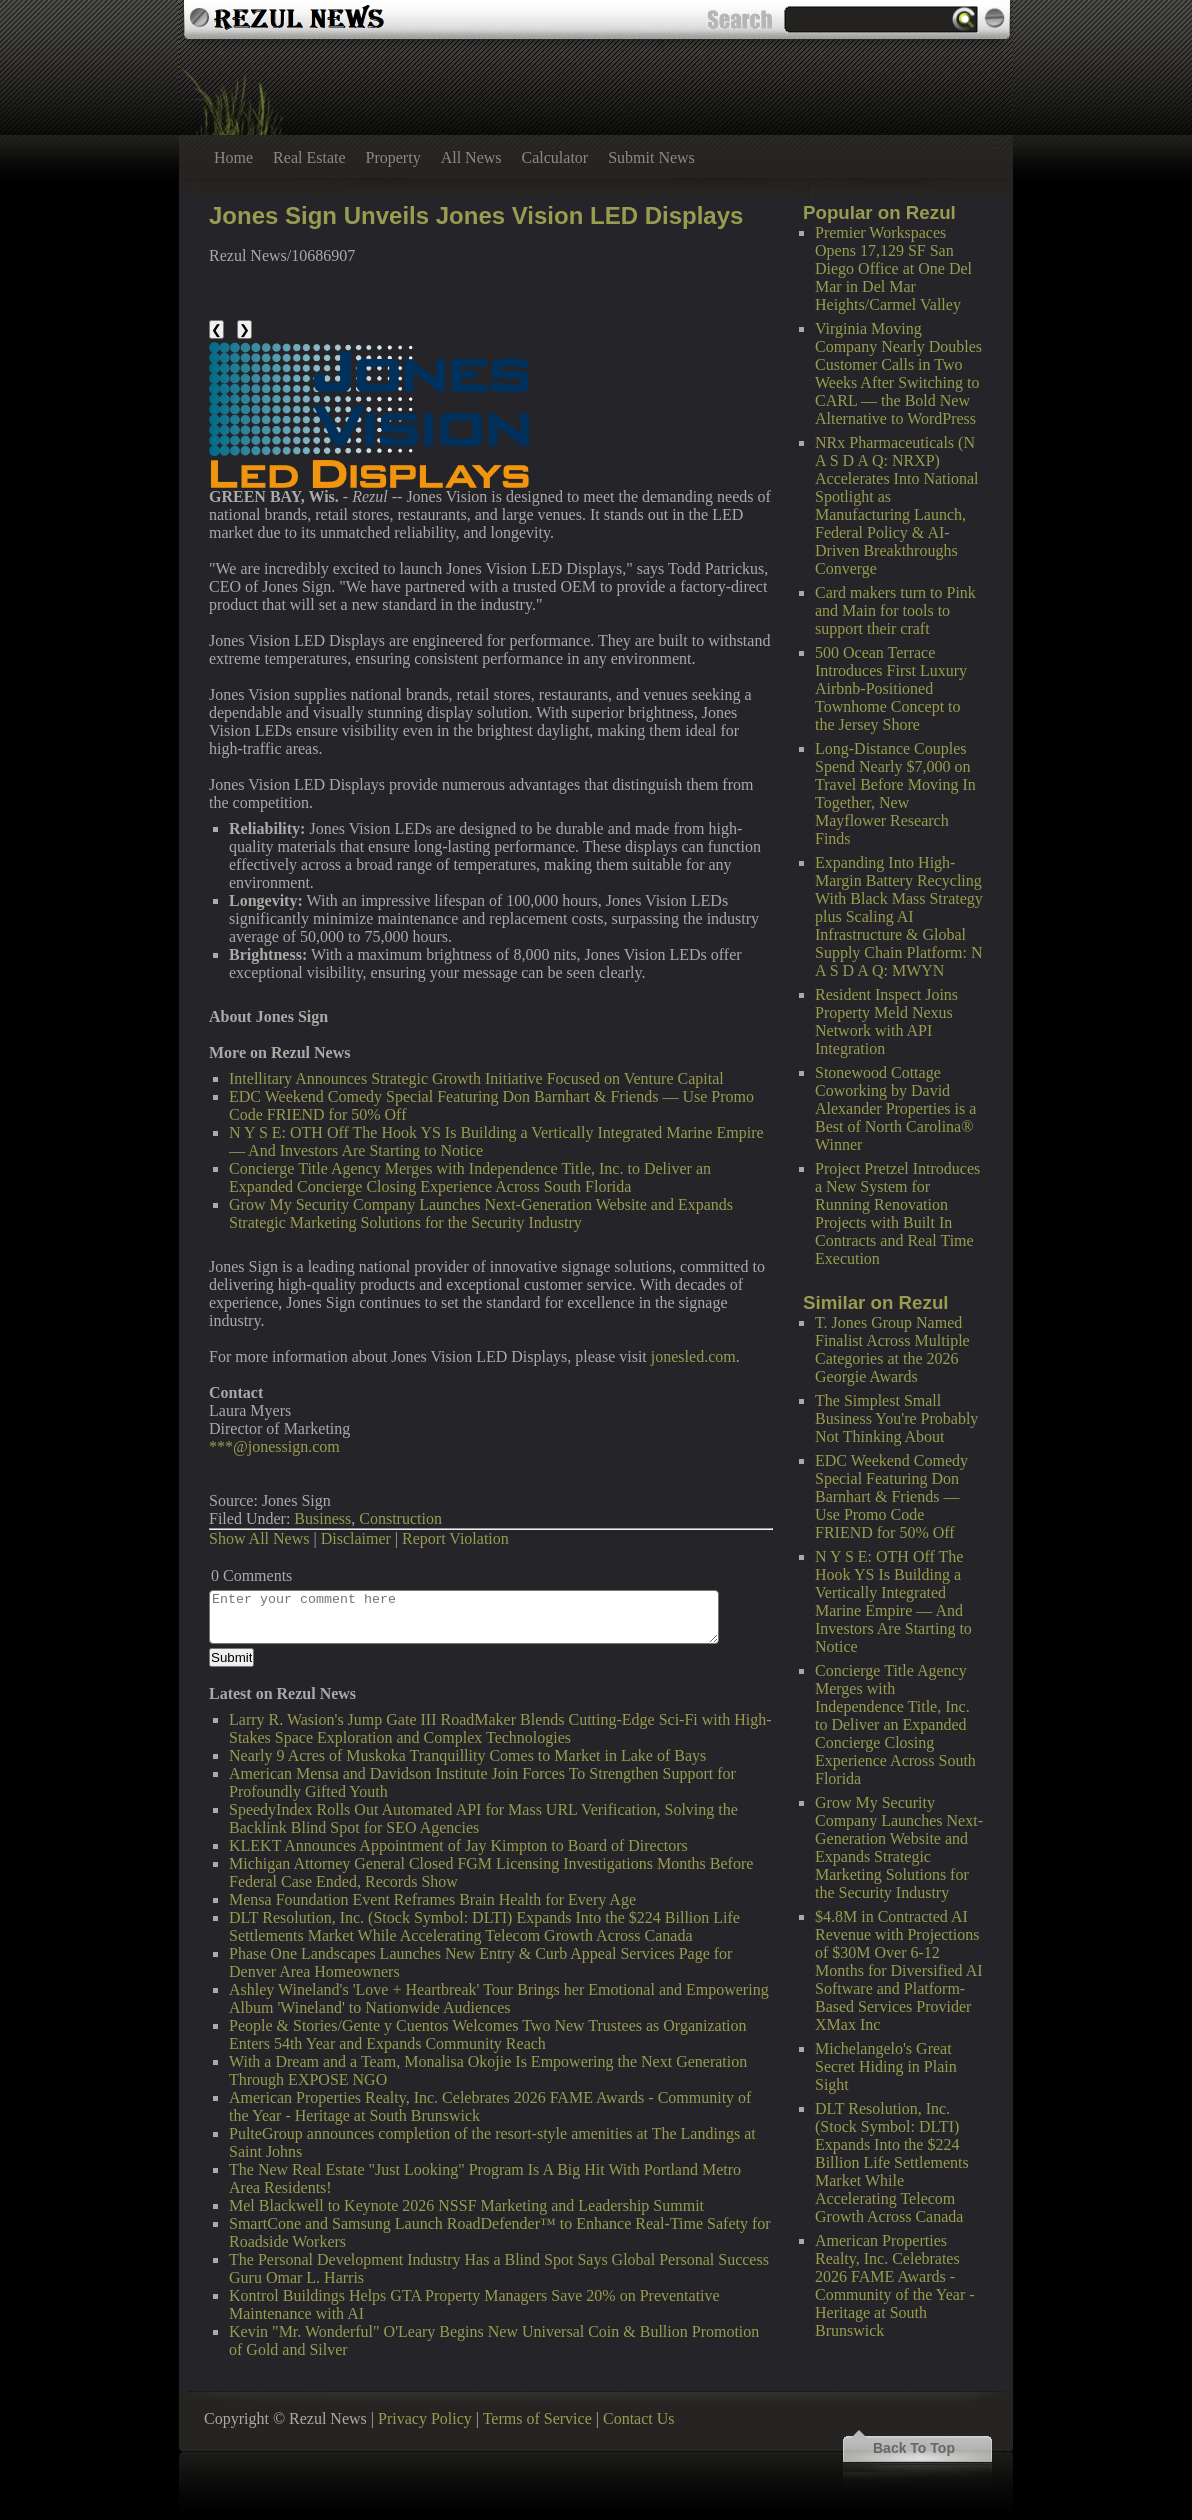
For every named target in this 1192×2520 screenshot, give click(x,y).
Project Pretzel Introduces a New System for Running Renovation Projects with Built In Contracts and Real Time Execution (897, 1213)
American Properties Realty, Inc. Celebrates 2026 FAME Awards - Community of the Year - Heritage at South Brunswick (895, 2285)
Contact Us (639, 2418)
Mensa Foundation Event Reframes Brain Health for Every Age (432, 1899)
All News (471, 157)
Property (393, 157)
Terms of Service (537, 2418)
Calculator (555, 157)
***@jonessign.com (274, 1446)
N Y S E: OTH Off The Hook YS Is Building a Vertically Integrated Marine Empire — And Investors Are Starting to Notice (893, 1601)
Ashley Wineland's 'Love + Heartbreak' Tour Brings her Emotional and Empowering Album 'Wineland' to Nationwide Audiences (499, 1998)
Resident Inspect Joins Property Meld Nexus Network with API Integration (886, 1021)
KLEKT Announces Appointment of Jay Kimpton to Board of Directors (458, 1845)
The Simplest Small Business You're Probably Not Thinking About (896, 1418)
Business (322, 1518)
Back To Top (914, 2448)
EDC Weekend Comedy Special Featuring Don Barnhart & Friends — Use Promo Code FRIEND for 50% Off (891, 1496)
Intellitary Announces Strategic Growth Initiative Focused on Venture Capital (476, 1078)
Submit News (651, 157)
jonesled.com (693, 1356)
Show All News (259, 1538)
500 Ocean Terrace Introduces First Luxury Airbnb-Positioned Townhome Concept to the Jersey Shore (891, 688)
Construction (400, 1518)
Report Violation (455, 1538)
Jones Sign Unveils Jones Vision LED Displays (476, 215)
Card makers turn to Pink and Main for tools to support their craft (895, 610)
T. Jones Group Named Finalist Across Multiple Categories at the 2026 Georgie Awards (892, 1349)
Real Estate (309, 157)
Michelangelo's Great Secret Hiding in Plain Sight (886, 2066)
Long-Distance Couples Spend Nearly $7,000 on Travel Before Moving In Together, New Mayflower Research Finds (895, 793)
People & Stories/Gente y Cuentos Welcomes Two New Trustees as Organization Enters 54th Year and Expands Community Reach (488, 2034)
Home (233, 157)
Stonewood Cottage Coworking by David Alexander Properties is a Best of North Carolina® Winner (895, 1108)
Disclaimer (356, 1538)
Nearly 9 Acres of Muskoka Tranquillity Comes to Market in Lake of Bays (467, 1755)
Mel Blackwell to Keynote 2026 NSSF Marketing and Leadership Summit (466, 2205)
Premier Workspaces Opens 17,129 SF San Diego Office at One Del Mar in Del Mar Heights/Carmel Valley (893, 268)
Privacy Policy (425, 2418)
